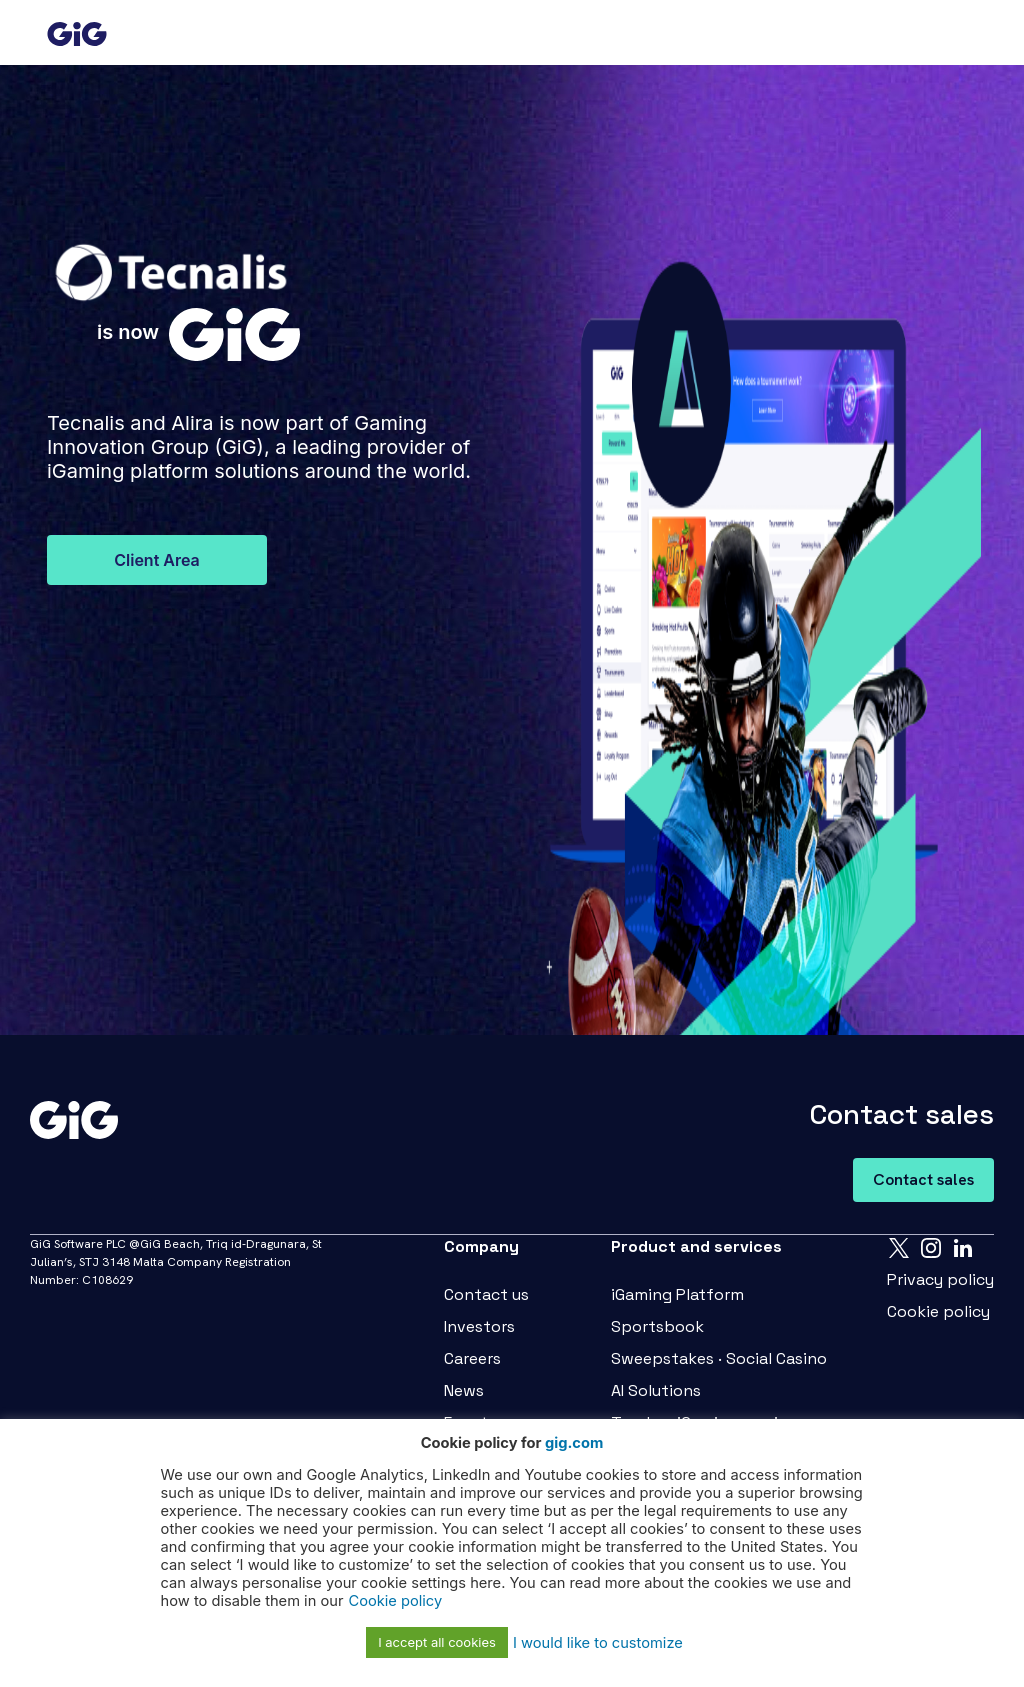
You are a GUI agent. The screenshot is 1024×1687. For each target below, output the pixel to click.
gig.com (574, 1443)
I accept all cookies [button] (437, 1642)
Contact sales (923, 1179)
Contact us (486, 1294)
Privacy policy (940, 1279)
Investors (479, 1326)
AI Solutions (656, 1390)
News (464, 1390)
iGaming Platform (677, 1294)
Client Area (157, 560)
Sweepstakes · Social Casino (719, 1358)
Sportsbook (657, 1326)
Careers (472, 1358)
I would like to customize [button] (598, 1643)
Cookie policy (938, 1311)
